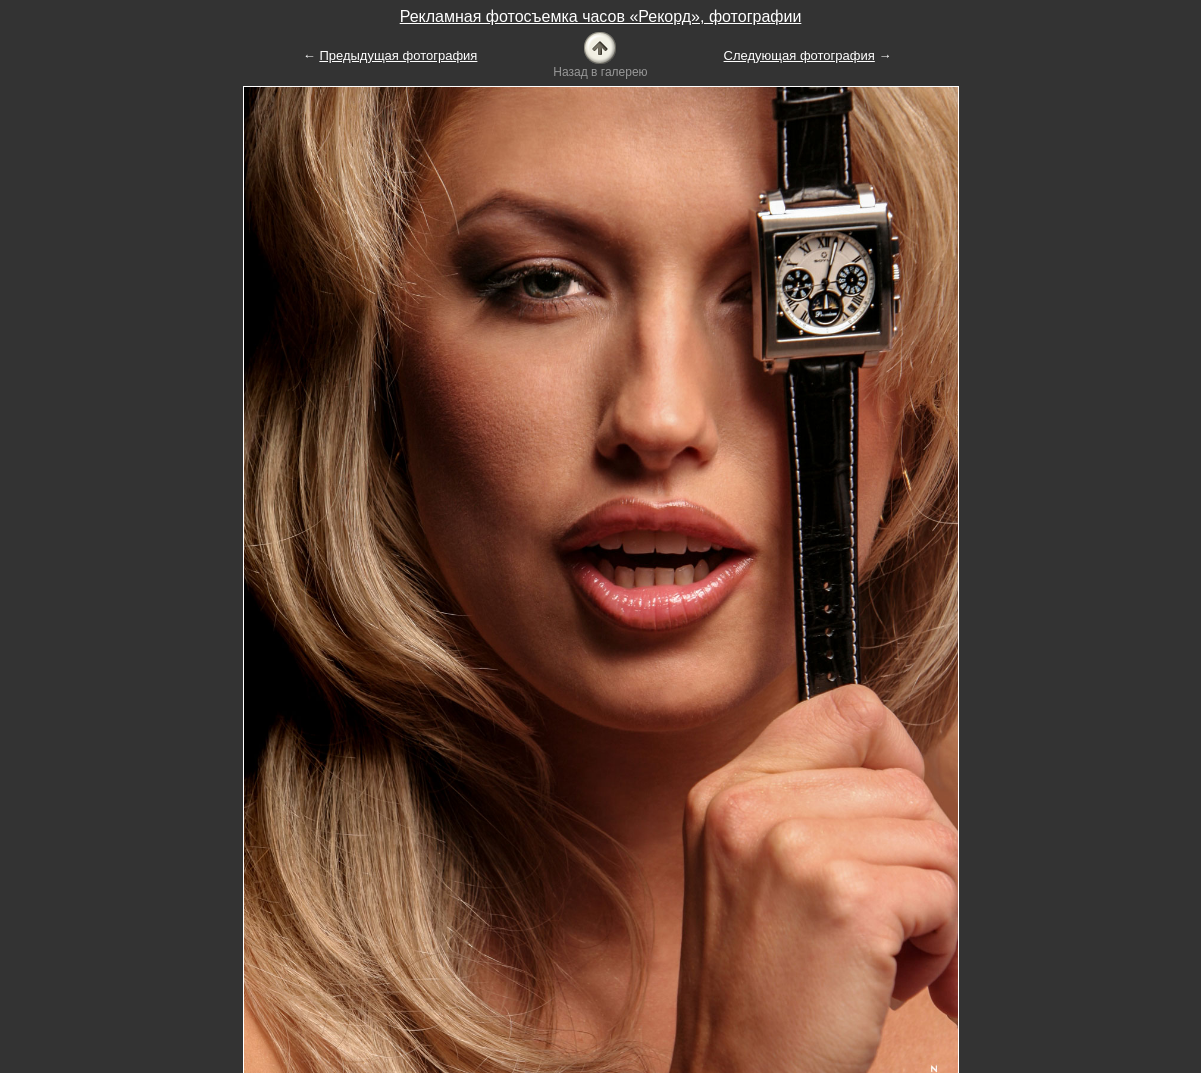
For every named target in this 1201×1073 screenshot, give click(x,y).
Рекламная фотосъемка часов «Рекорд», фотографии (601, 16)
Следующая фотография (799, 55)
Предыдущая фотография (398, 55)
